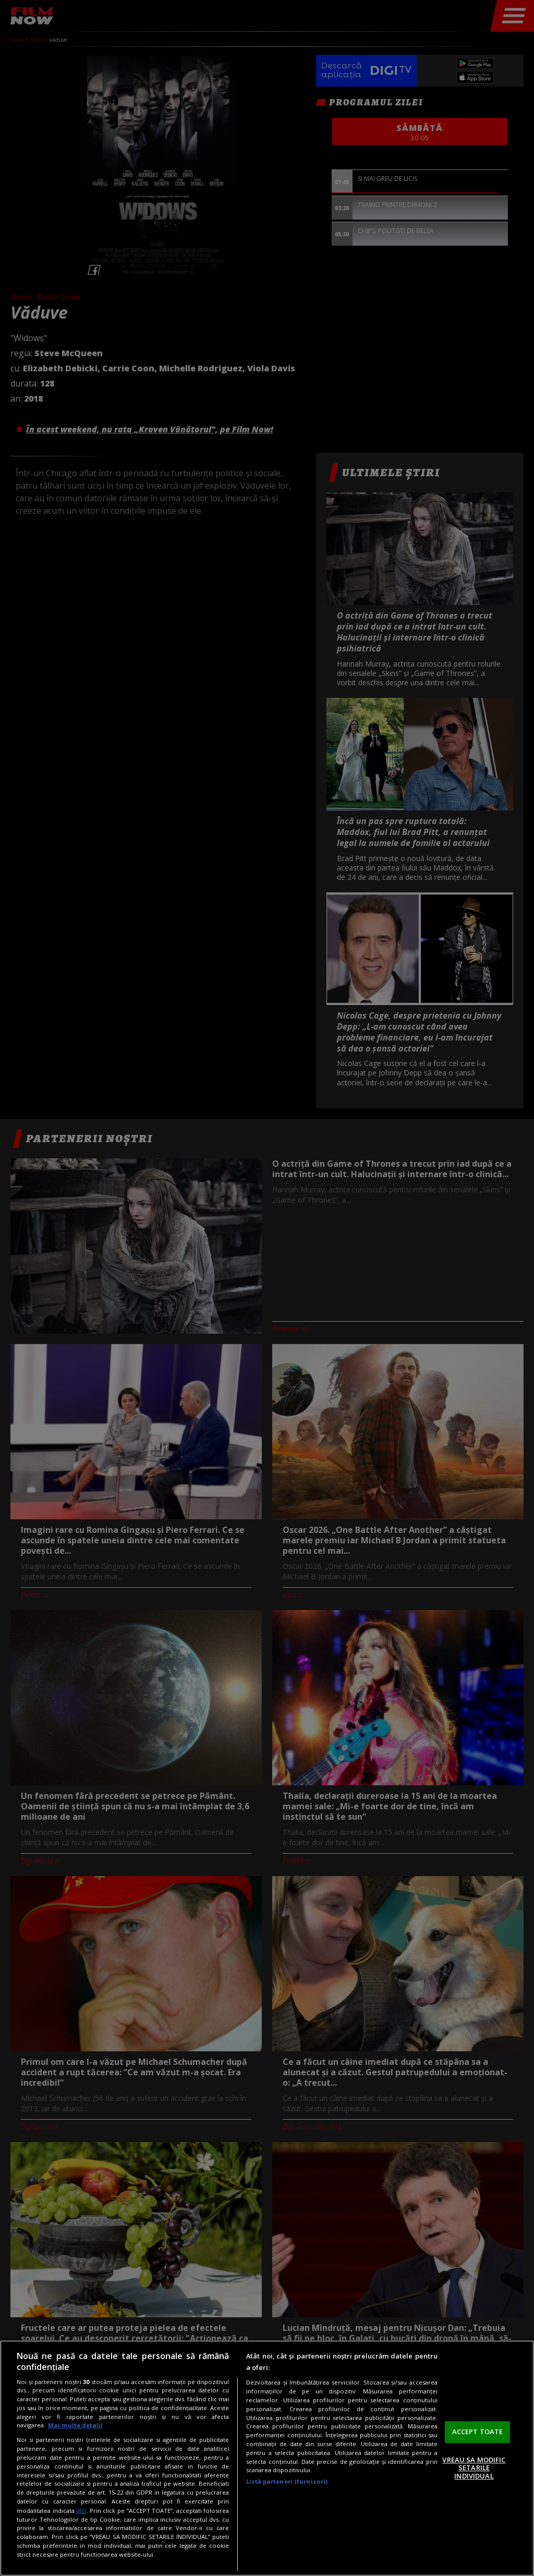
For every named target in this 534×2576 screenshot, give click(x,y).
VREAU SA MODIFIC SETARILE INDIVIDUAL (473, 2468)
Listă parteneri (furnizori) (286, 2481)
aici (81, 2510)
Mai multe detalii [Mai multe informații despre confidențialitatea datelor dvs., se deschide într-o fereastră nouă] (75, 2425)
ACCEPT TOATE (477, 2431)
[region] (267, 2458)
